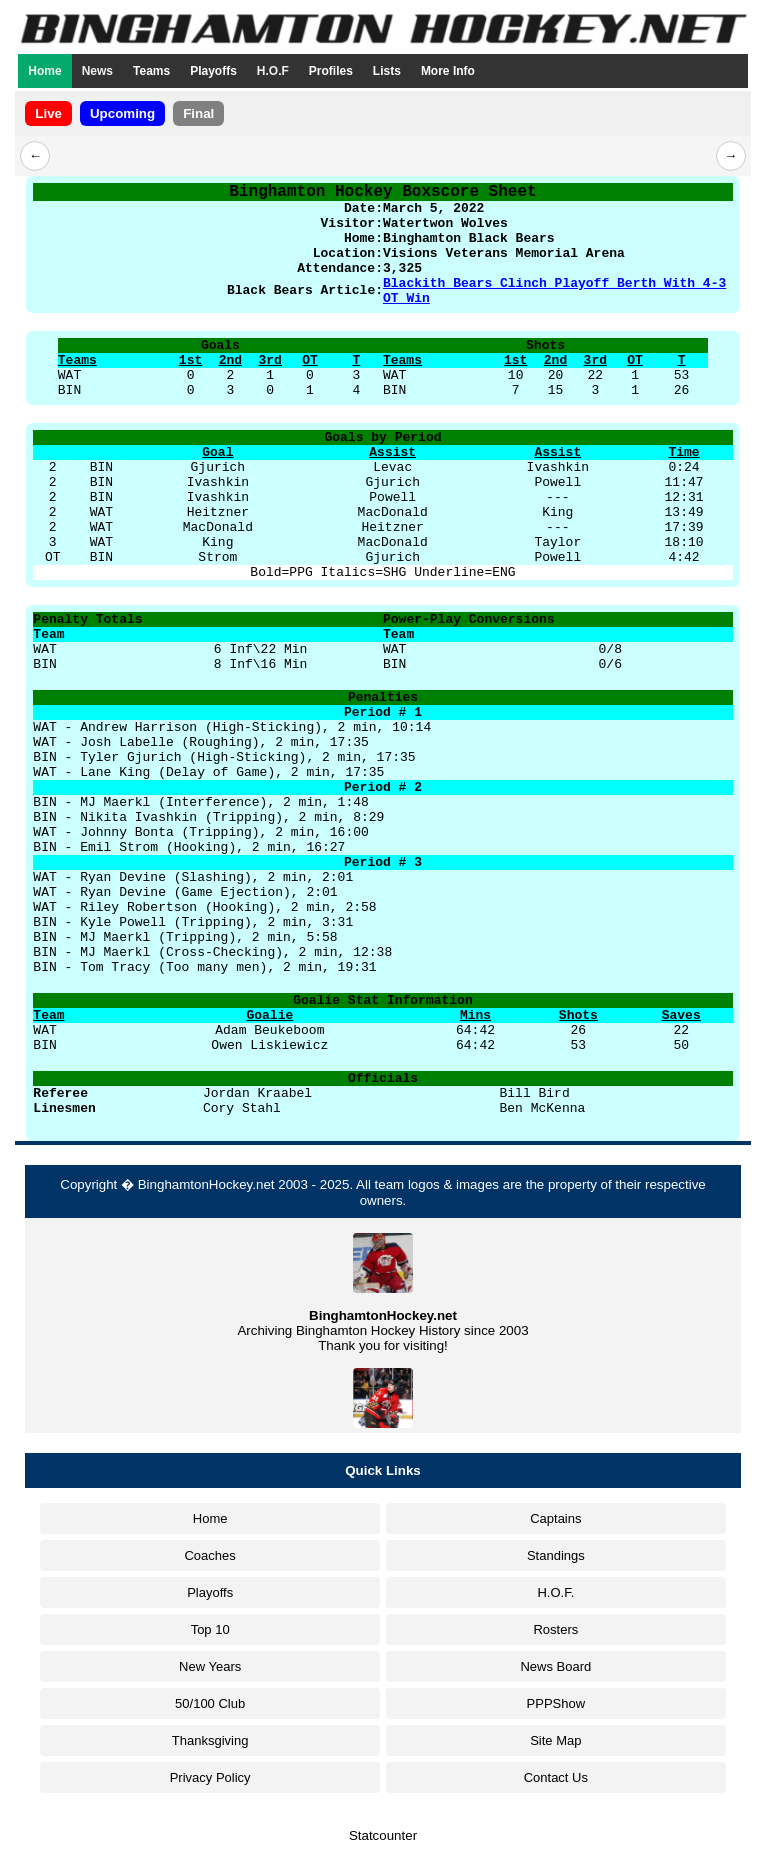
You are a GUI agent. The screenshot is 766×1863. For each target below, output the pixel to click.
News (97, 71)
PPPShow (556, 1703)
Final (198, 113)
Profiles (331, 71)
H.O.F (273, 71)
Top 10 (210, 1629)
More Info (448, 71)
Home (44, 71)
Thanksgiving (210, 1740)
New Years (210, 1666)
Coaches (209, 1555)
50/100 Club (210, 1703)
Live (48, 113)
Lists (387, 71)
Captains (555, 1518)
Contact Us (556, 1777)
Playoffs (213, 71)
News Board (555, 1666)
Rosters (555, 1629)
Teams (151, 71)
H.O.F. (555, 1592)
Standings (556, 1555)
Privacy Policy (210, 1777)
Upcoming (122, 113)
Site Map (555, 1740)
